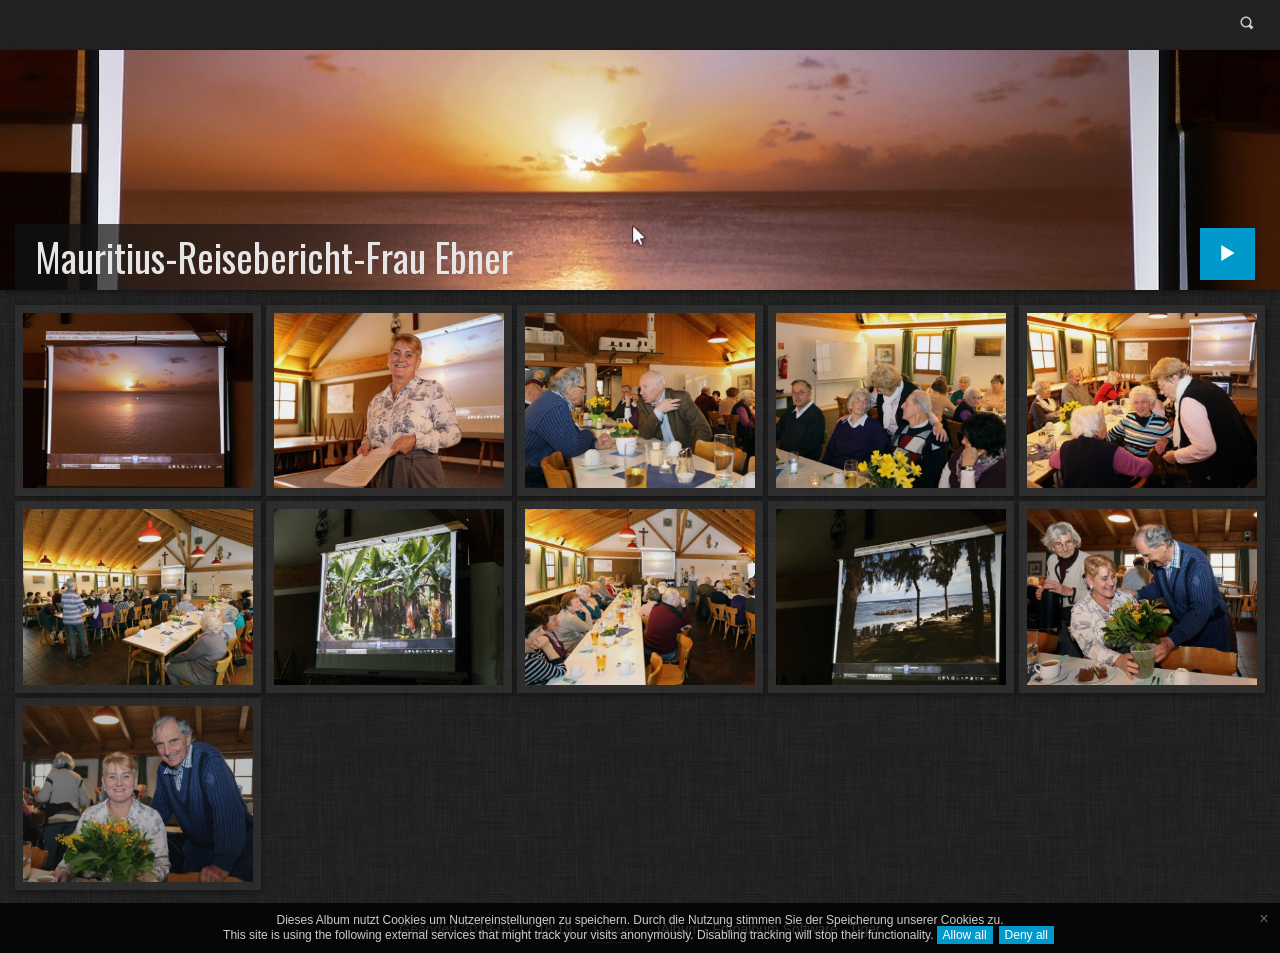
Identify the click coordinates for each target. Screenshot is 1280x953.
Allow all (965, 935)
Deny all (1026, 935)
